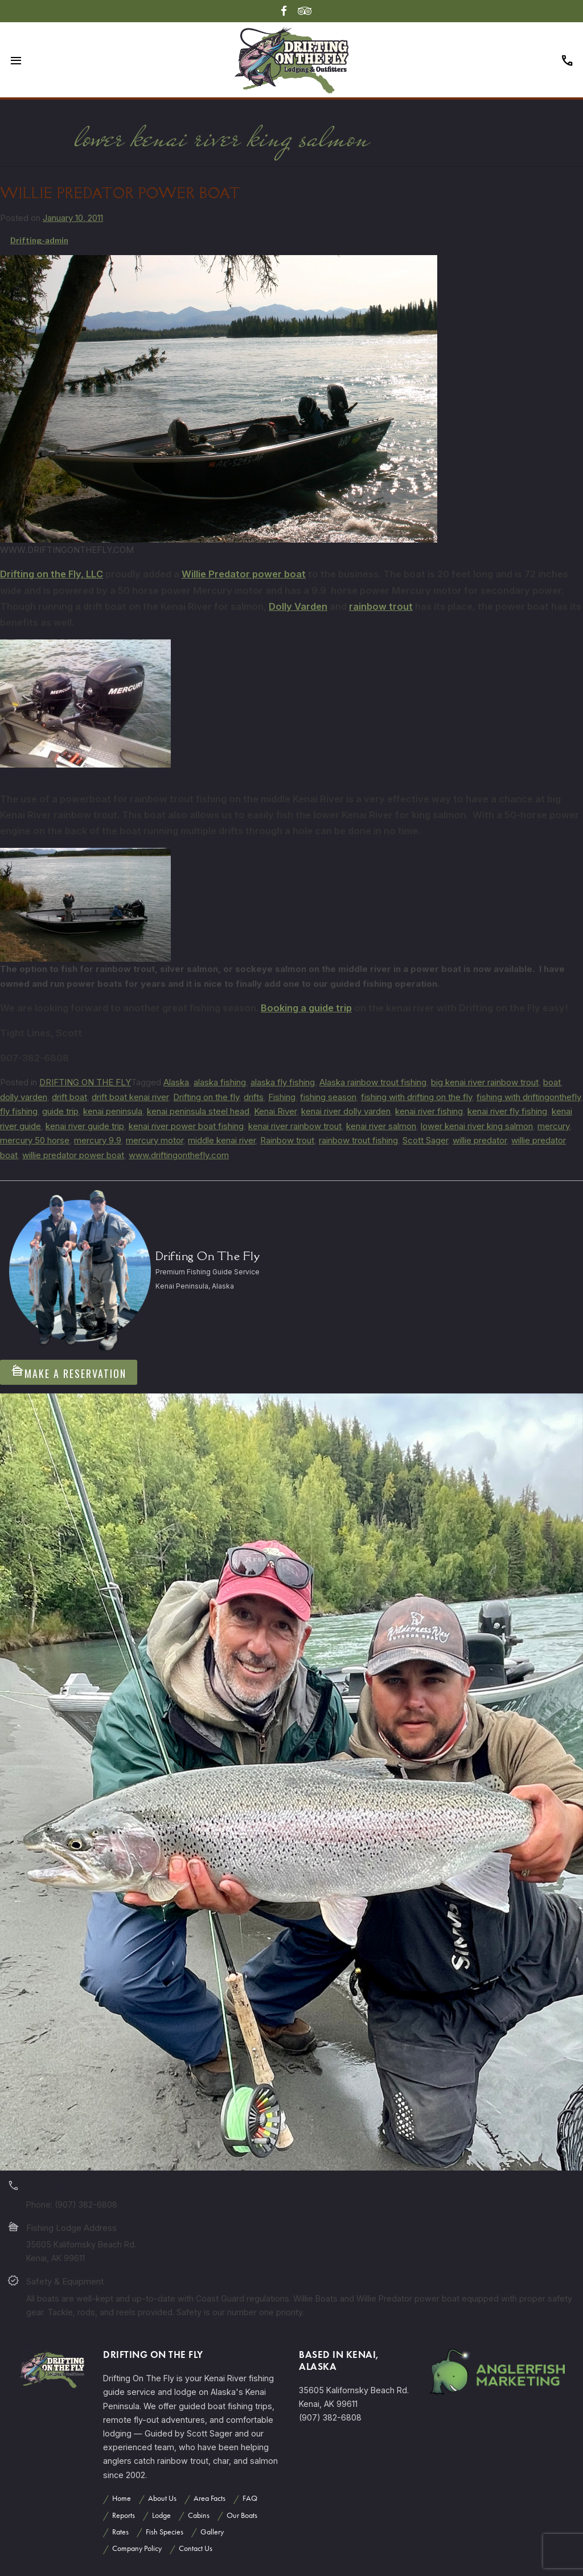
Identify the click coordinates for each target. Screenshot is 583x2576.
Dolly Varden (298, 606)
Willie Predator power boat (244, 574)
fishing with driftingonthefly (529, 1097)
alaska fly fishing (283, 1082)
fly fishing (19, 1111)
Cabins (199, 2515)
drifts (254, 1097)
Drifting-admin (39, 240)
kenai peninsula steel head (198, 1111)
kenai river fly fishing (507, 1111)
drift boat (69, 1097)
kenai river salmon (381, 1126)
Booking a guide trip (306, 1008)
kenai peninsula (112, 1111)
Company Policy (137, 2548)
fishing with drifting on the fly (416, 1097)
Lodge (161, 2515)
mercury (553, 1126)
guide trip (60, 1111)
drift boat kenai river (130, 1097)
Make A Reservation (68, 1372)
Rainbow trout (287, 1140)
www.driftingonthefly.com (179, 1155)
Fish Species (164, 2532)
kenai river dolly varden (346, 1111)
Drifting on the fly (206, 1097)
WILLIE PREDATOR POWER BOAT (120, 193)
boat (552, 1082)
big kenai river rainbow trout (485, 1082)
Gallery (212, 2532)
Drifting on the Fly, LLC (51, 574)
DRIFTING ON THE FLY (85, 1082)
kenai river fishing (429, 1111)
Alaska (176, 1082)
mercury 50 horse (34, 1140)
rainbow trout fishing (358, 1140)
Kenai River (275, 1111)
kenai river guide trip (85, 1126)
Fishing (281, 1097)
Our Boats (242, 2515)
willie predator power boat (73, 1155)
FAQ (250, 2498)
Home (121, 2498)
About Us (162, 2498)
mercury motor (154, 1140)
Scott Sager (425, 1140)
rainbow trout (381, 606)
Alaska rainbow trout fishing (372, 1082)
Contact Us (195, 2548)
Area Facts (209, 2498)
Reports (123, 2515)
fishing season (328, 1097)
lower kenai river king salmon (477, 1126)
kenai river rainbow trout (295, 1126)
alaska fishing (220, 1082)
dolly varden (23, 1097)
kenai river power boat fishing (186, 1126)
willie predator (480, 1140)
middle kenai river (222, 1140)
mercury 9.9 (97, 1140)
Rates (120, 2532)
